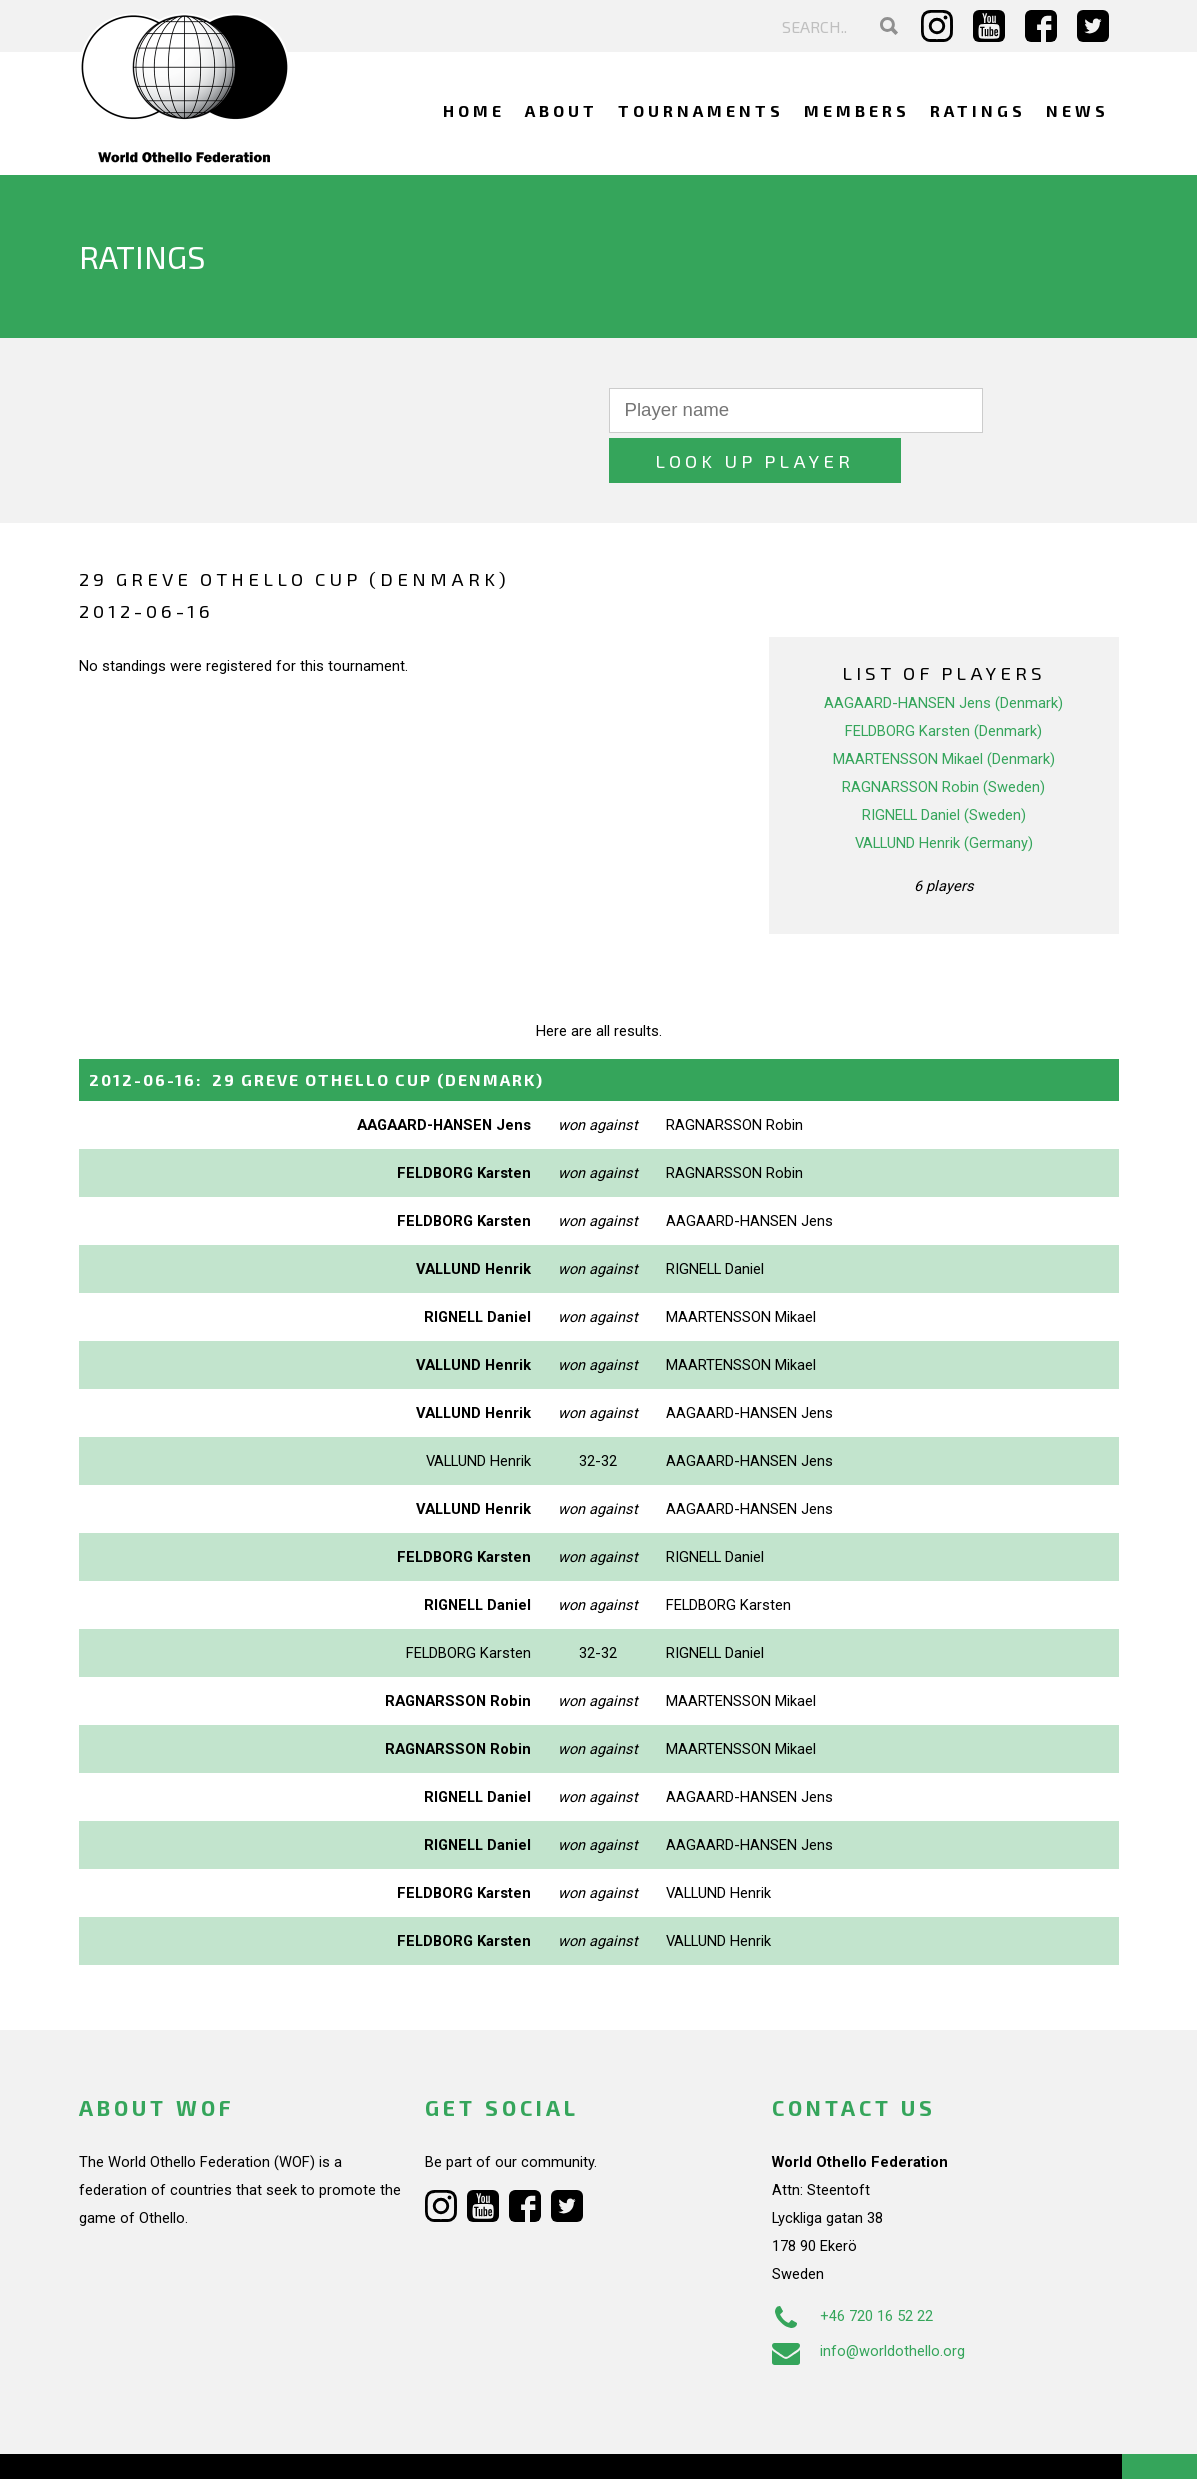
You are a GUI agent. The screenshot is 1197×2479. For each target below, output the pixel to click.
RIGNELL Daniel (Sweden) (944, 765)
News (1077, 110)
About (561, 110)
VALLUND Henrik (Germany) (944, 793)
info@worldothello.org (868, 2301)
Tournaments (701, 110)
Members (857, 110)
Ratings (978, 110)
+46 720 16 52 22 (852, 2266)
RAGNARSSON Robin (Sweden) (943, 737)
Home (474, 110)
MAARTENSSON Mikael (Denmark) (944, 709)
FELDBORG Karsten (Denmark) (943, 681)
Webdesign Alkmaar (164, 2443)
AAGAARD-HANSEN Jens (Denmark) (943, 653)
